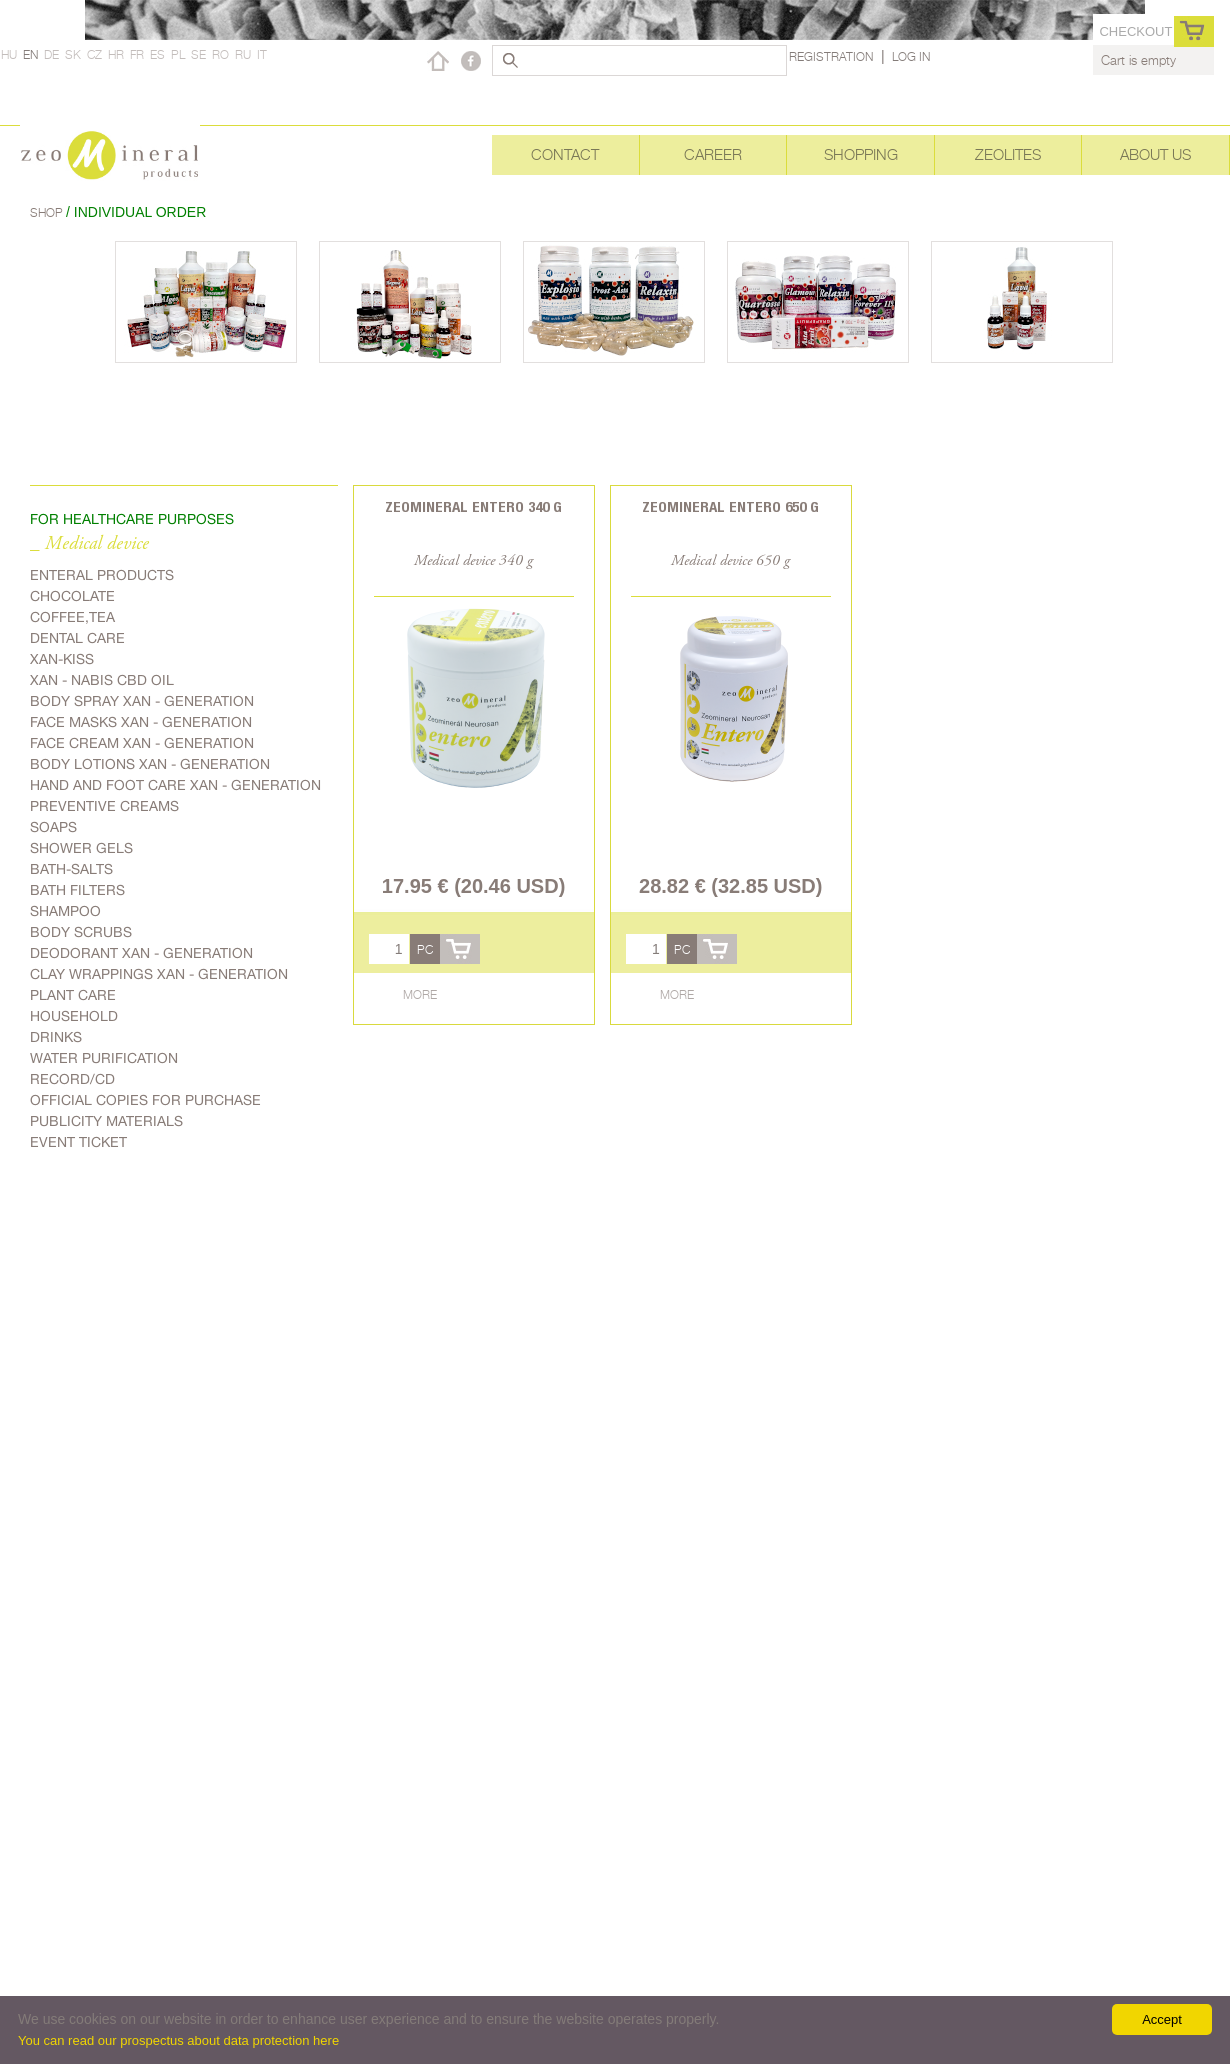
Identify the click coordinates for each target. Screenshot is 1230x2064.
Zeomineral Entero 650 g (730, 506)
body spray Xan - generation (142, 701)
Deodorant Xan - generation (141, 953)
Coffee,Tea (72, 617)
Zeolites (1008, 154)
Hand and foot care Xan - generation (175, 785)
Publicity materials (106, 1121)
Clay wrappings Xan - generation (159, 974)
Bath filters (77, 890)
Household (74, 1016)
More (420, 994)
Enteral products (102, 575)
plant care (73, 995)
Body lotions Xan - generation (150, 764)
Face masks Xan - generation (141, 722)
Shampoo (65, 911)
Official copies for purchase (145, 1100)
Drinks (56, 1037)
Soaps (53, 827)
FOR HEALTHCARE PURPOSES (132, 519)
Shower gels (81, 848)
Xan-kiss (62, 659)
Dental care (77, 638)
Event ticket (78, 1142)
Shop (48, 212)
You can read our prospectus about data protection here (178, 2040)
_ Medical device (89, 544)
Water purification (104, 1058)
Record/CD (72, 1079)
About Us (1155, 154)
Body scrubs (81, 932)
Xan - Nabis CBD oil (102, 680)
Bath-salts (71, 869)
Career (713, 154)
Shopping (861, 154)
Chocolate (72, 596)
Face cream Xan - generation (142, 743)
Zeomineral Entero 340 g (473, 506)
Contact (565, 154)
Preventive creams (104, 806)
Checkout (1135, 31)
